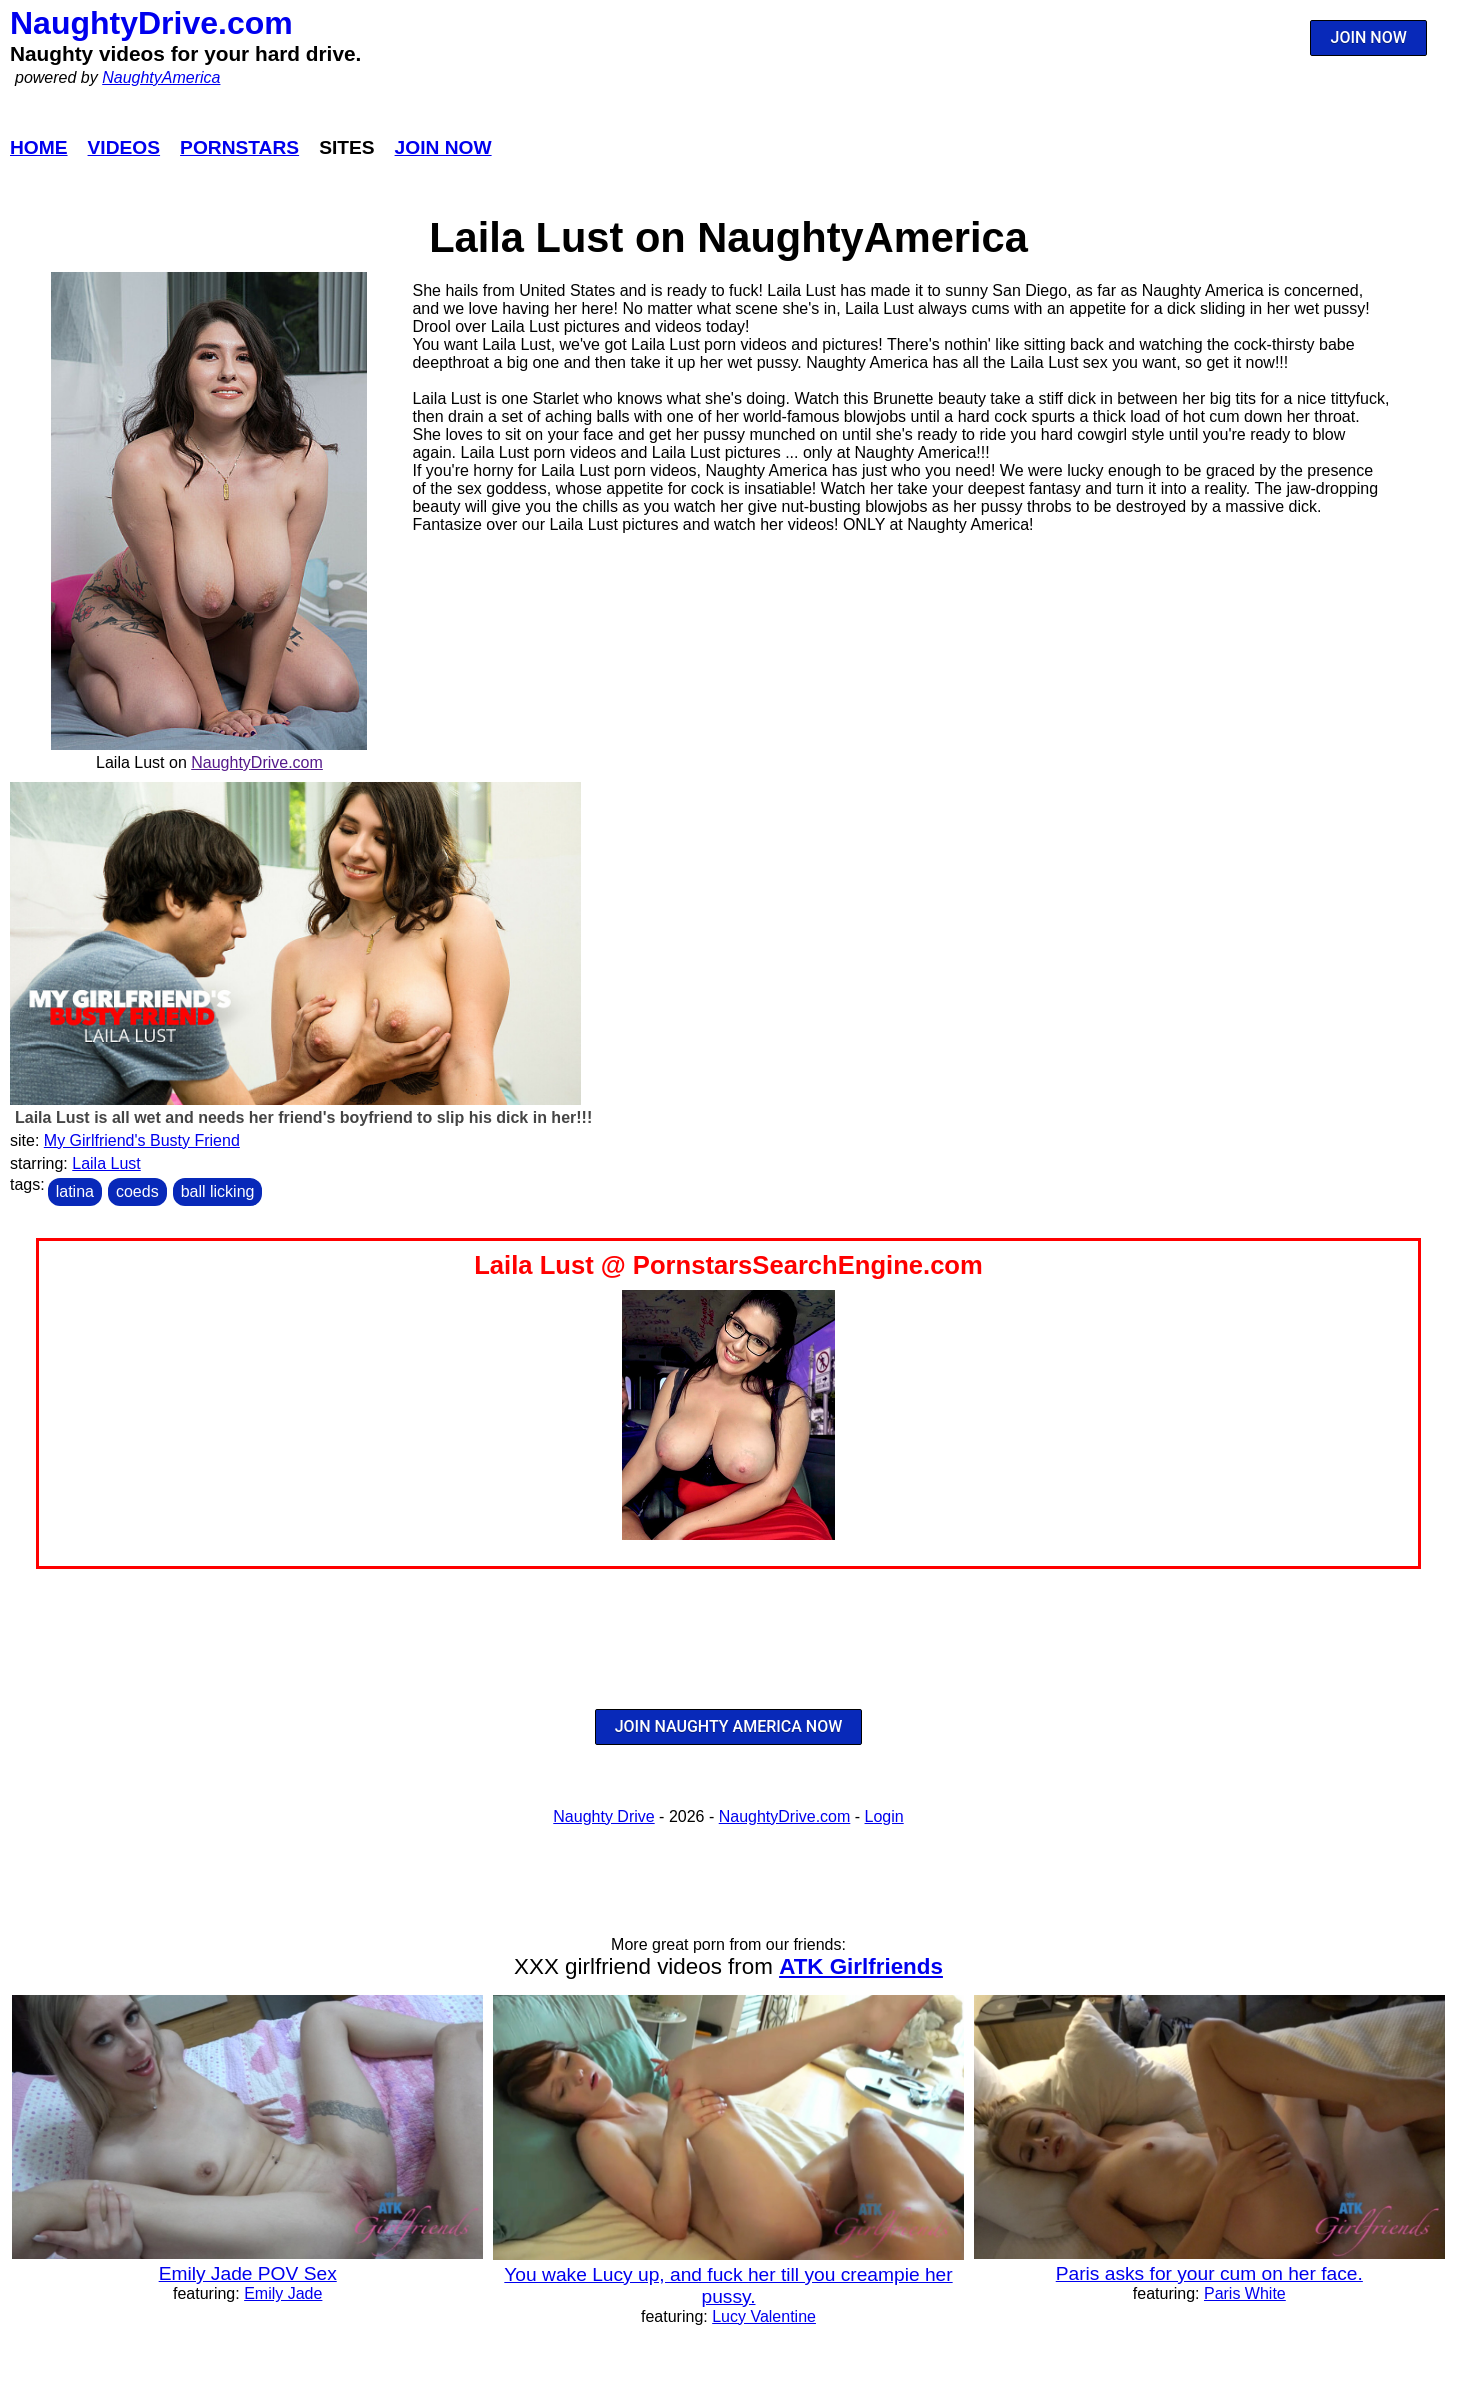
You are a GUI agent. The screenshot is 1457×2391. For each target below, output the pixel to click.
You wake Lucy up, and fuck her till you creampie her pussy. (728, 2285)
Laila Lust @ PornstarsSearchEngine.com (728, 1265)
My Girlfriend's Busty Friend (142, 1140)
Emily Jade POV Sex (248, 2273)
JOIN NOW (1369, 37)
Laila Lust (106, 1163)
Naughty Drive (603, 1816)
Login (884, 1816)
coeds (137, 1191)
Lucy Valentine (764, 2316)
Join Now (443, 147)
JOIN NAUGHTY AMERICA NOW (729, 1726)
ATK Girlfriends (861, 1966)
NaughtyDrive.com (151, 23)
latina (75, 1191)
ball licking (218, 1191)
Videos (124, 147)
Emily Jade (283, 2293)
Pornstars (239, 147)
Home (39, 147)
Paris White (1245, 2293)
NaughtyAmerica (161, 77)
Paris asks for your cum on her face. (1209, 2273)
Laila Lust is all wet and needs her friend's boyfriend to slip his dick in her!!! (303, 1117)
